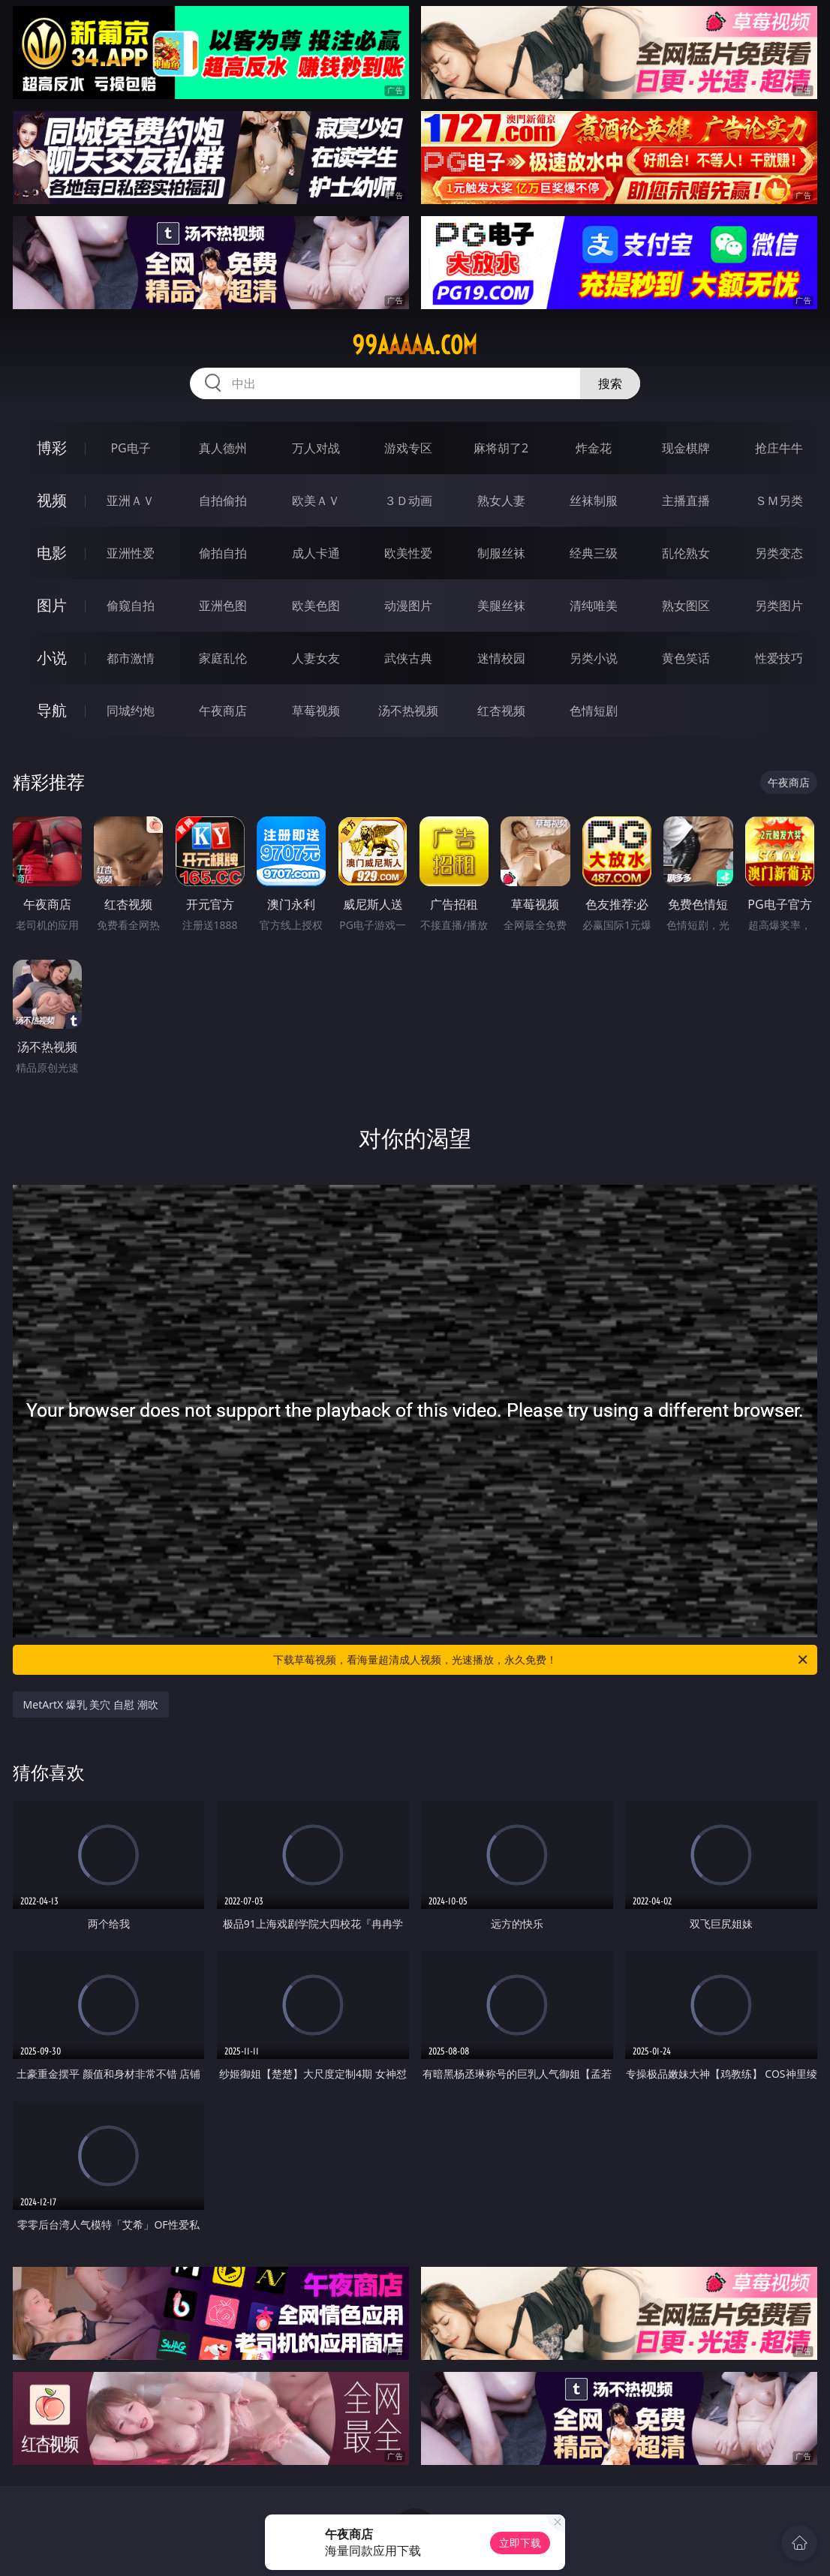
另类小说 (594, 658)
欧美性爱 (408, 553)
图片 (52, 605)
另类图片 (779, 605)
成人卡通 (316, 553)
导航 (52, 710)
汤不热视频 (408, 710)
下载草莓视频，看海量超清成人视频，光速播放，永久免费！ (541, 1660)
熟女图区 (686, 605)
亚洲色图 (223, 605)
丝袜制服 (594, 500)
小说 (52, 658)
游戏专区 (408, 448)
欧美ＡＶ (316, 500)
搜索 (610, 383)
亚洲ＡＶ (131, 500)
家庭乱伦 (223, 658)
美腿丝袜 (501, 605)
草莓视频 (316, 710)
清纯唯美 (594, 605)
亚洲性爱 (131, 553)
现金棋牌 (686, 448)
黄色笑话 (686, 658)
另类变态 (779, 553)
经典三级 (594, 553)
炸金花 (594, 448)
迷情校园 (501, 658)
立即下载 (520, 2542)
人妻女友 (316, 658)
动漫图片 (408, 605)
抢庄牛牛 (779, 448)
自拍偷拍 (223, 500)
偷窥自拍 (131, 605)
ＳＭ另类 (779, 500)
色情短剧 (594, 710)
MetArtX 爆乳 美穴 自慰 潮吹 (90, 1704)
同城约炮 (131, 710)
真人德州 (223, 448)
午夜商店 (223, 710)
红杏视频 (501, 710)
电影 (52, 553)
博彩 (52, 447)
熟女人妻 (501, 500)
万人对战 (316, 448)
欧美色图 (316, 605)
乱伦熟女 (686, 553)
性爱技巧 (779, 658)
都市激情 (131, 658)
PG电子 (130, 448)
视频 (52, 500)
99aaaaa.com (414, 345)
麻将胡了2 (501, 448)
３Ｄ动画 (408, 500)
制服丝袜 (501, 553)
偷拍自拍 (223, 553)
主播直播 (686, 500)
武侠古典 (408, 658)
